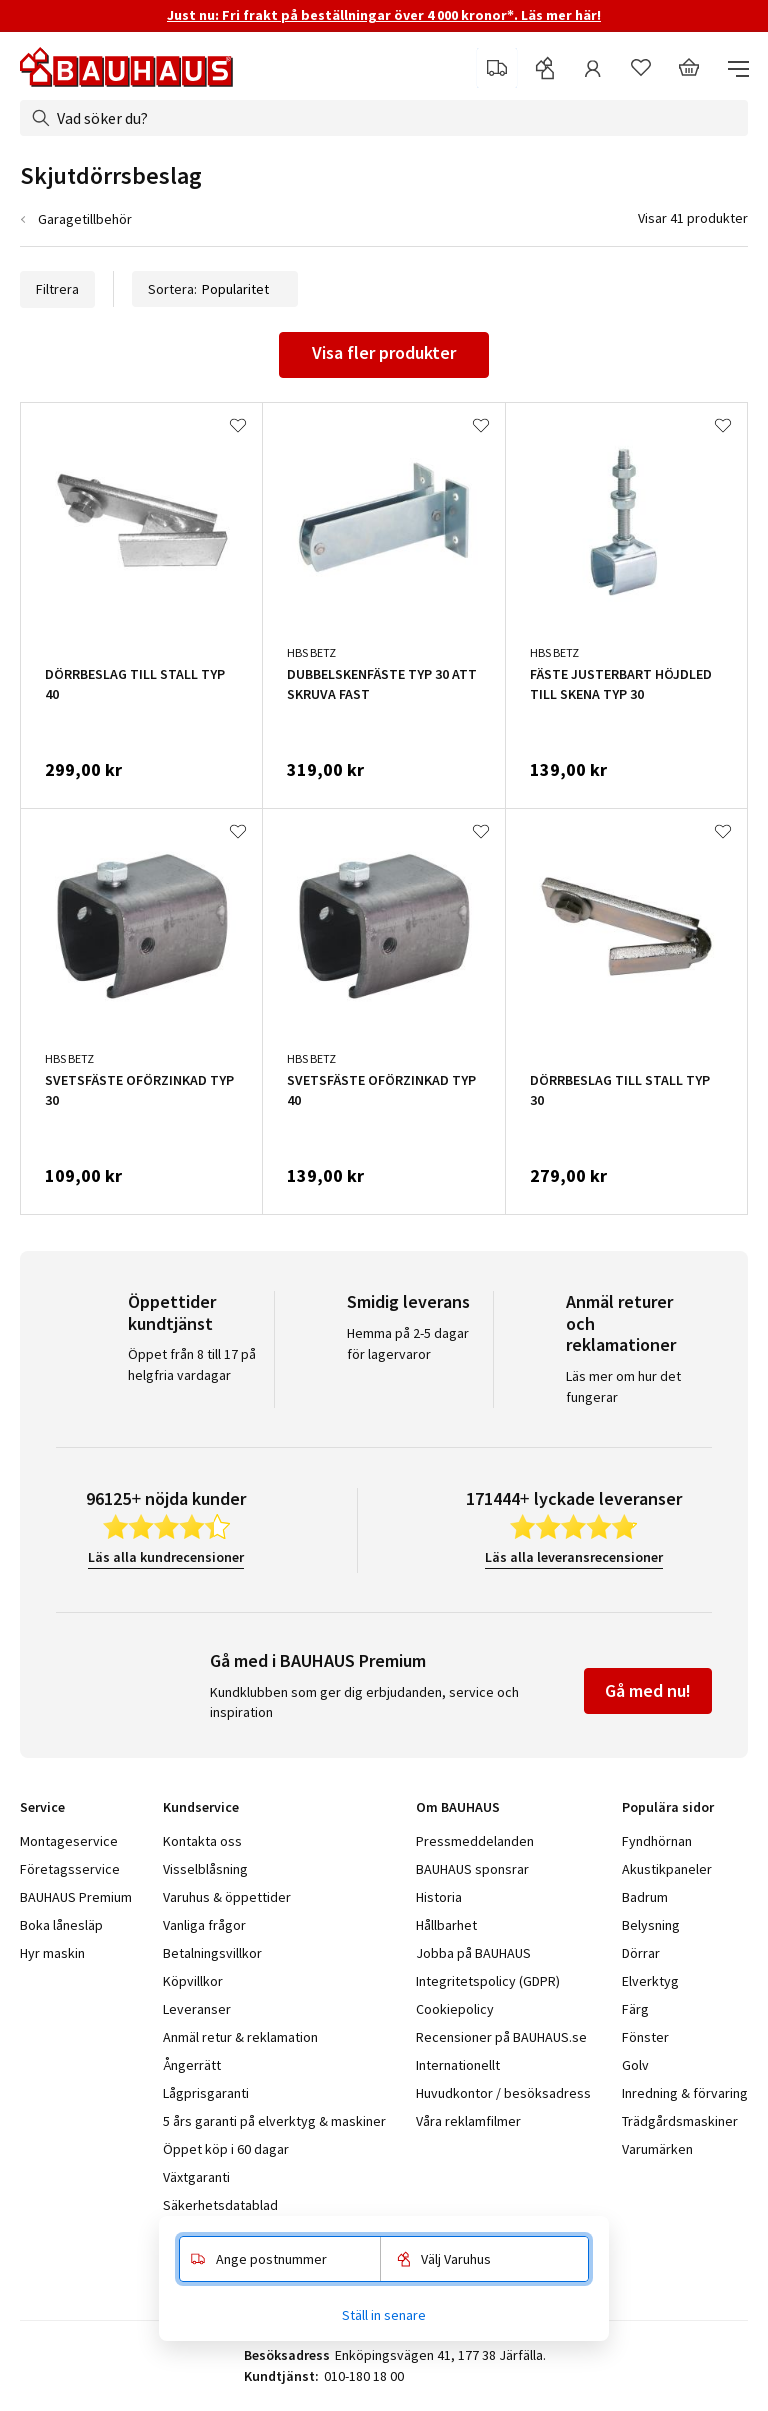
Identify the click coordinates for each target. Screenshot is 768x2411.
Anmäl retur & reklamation (240, 2037)
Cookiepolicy (455, 2009)
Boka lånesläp (61, 1925)
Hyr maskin (52, 1953)
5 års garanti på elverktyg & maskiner (274, 2121)
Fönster (645, 2037)
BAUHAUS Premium (76, 1897)
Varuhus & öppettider (227, 1897)
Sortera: (215, 289)
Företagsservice (70, 1869)
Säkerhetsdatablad (220, 2205)
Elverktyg (650, 1981)
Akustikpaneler (667, 1869)
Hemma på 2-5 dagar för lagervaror (408, 1343)
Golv (635, 2065)
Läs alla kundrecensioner (166, 1557)
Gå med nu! (648, 1690)
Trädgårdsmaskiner (680, 2121)
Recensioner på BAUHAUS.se (501, 2037)
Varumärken (657, 2149)
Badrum (645, 1897)
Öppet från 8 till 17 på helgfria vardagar (192, 1364)
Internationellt (458, 2065)
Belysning (651, 1925)
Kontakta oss (202, 1841)
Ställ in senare (384, 2315)
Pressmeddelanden (475, 1841)
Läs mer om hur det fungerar (623, 1386)
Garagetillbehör (85, 219)
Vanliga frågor (204, 1925)
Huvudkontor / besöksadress (503, 2093)
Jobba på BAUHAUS (473, 1953)
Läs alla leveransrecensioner (574, 1557)
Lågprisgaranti (206, 2093)
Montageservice (69, 1841)
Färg (635, 2009)
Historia (439, 1897)
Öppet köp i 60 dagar (226, 2149)
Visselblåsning (205, 1869)
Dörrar (641, 1953)
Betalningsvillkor (212, 1953)
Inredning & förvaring (685, 2093)
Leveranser (197, 2009)
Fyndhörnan (657, 1841)
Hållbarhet (446, 1925)
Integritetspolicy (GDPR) (488, 1981)
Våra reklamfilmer (468, 2121)
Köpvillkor (193, 1981)
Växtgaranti (196, 2177)
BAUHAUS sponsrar (472, 1869)
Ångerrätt (192, 2065)
